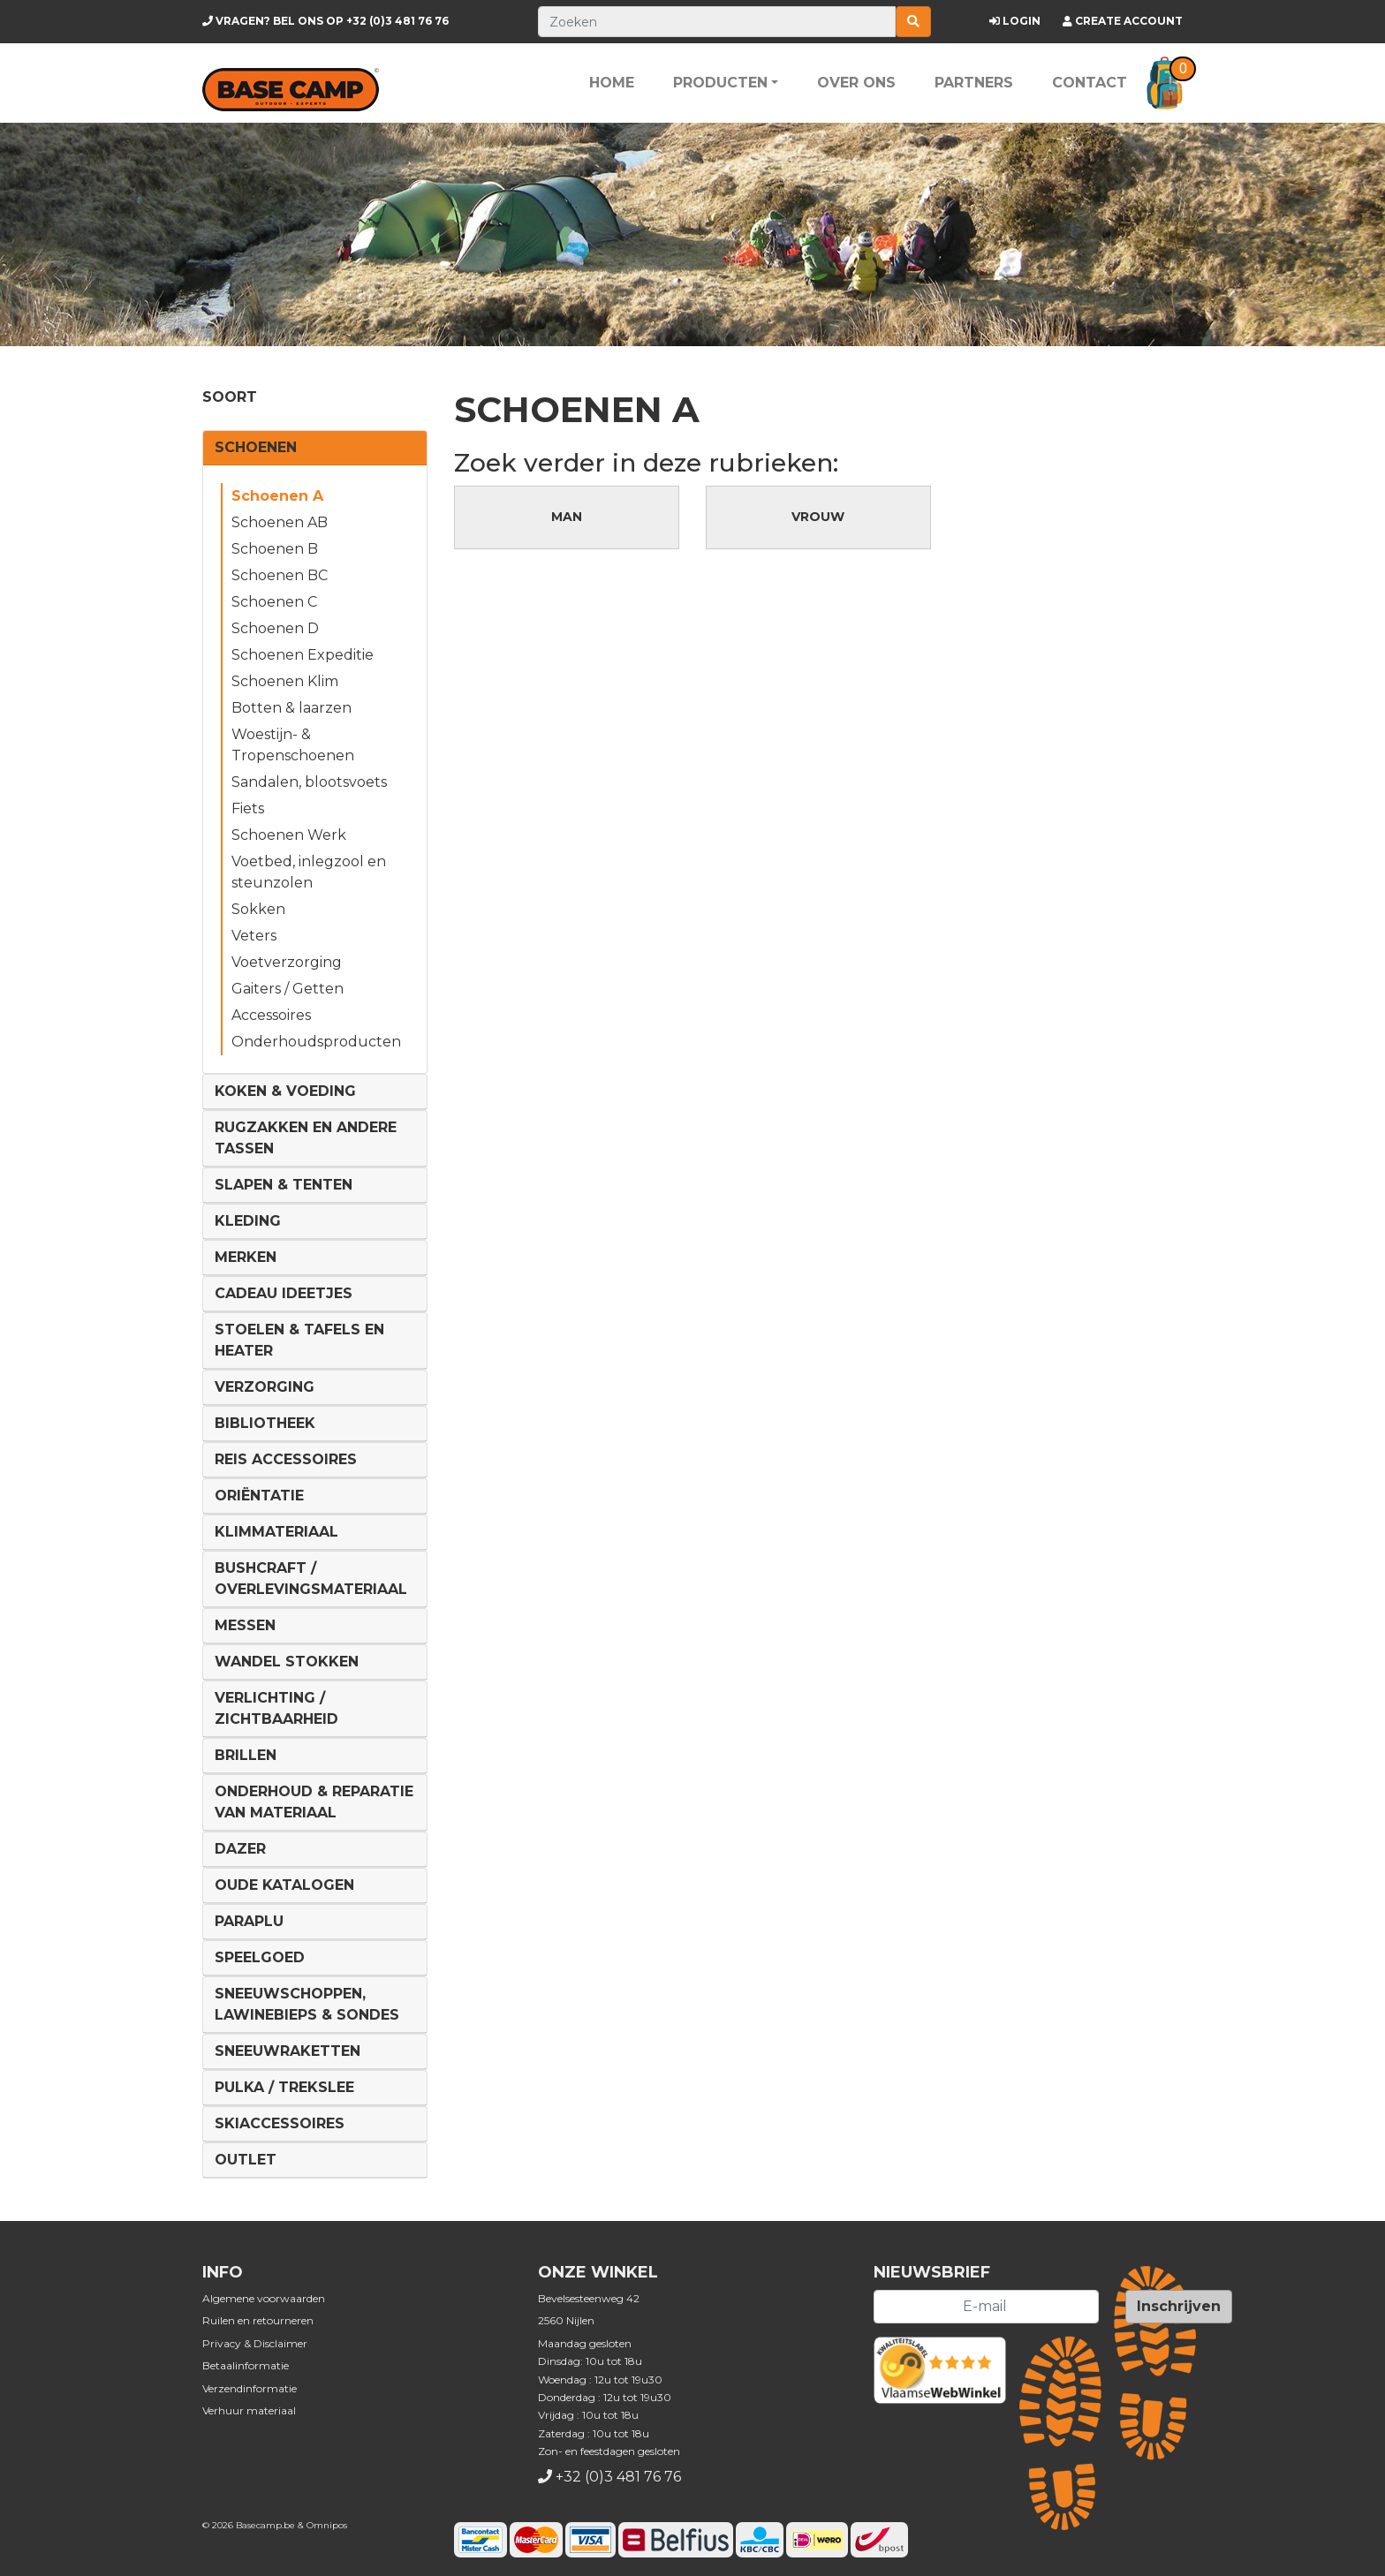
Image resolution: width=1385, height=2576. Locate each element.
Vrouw (817, 517)
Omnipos (327, 2525)
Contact (1089, 82)
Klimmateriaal (276, 1531)
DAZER (240, 1848)
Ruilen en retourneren (258, 2320)
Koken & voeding (285, 1091)
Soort (229, 397)
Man (566, 517)
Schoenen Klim (284, 681)
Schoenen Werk (288, 835)
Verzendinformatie (249, 2388)
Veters (253, 935)
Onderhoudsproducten (316, 1041)
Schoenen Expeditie (302, 654)
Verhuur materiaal (249, 2410)
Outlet (245, 2159)
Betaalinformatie (245, 2365)
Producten (720, 82)
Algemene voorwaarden (263, 2298)
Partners (974, 82)
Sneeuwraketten (287, 2051)
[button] (1165, 83)
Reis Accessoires (286, 1459)
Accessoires (271, 1015)
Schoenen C (274, 601)
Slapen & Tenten (283, 1184)
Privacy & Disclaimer (254, 2343)
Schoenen (256, 447)
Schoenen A (277, 495)
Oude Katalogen (284, 1885)
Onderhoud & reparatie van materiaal (314, 1802)
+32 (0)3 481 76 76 (325, 20)
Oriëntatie (259, 1495)
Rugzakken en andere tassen (306, 1138)
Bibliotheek (265, 1423)
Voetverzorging (286, 962)
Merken (245, 1257)
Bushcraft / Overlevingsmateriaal (311, 1579)
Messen (245, 1625)
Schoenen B (274, 548)
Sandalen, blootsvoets (309, 782)
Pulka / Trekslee (284, 2087)
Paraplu (249, 1921)
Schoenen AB (279, 522)
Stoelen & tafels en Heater (299, 1340)
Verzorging (264, 1387)
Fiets (247, 808)
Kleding (248, 1220)
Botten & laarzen (291, 707)
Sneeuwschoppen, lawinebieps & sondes (307, 2004)
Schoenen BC (279, 575)
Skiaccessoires (279, 2123)
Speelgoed (260, 1957)
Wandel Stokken (287, 1661)
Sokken (258, 909)
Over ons (856, 82)
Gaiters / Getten (287, 988)
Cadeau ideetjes (283, 1293)
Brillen (245, 1755)
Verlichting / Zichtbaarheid (276, 1708)
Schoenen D (275, 628)
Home (611, 82)
